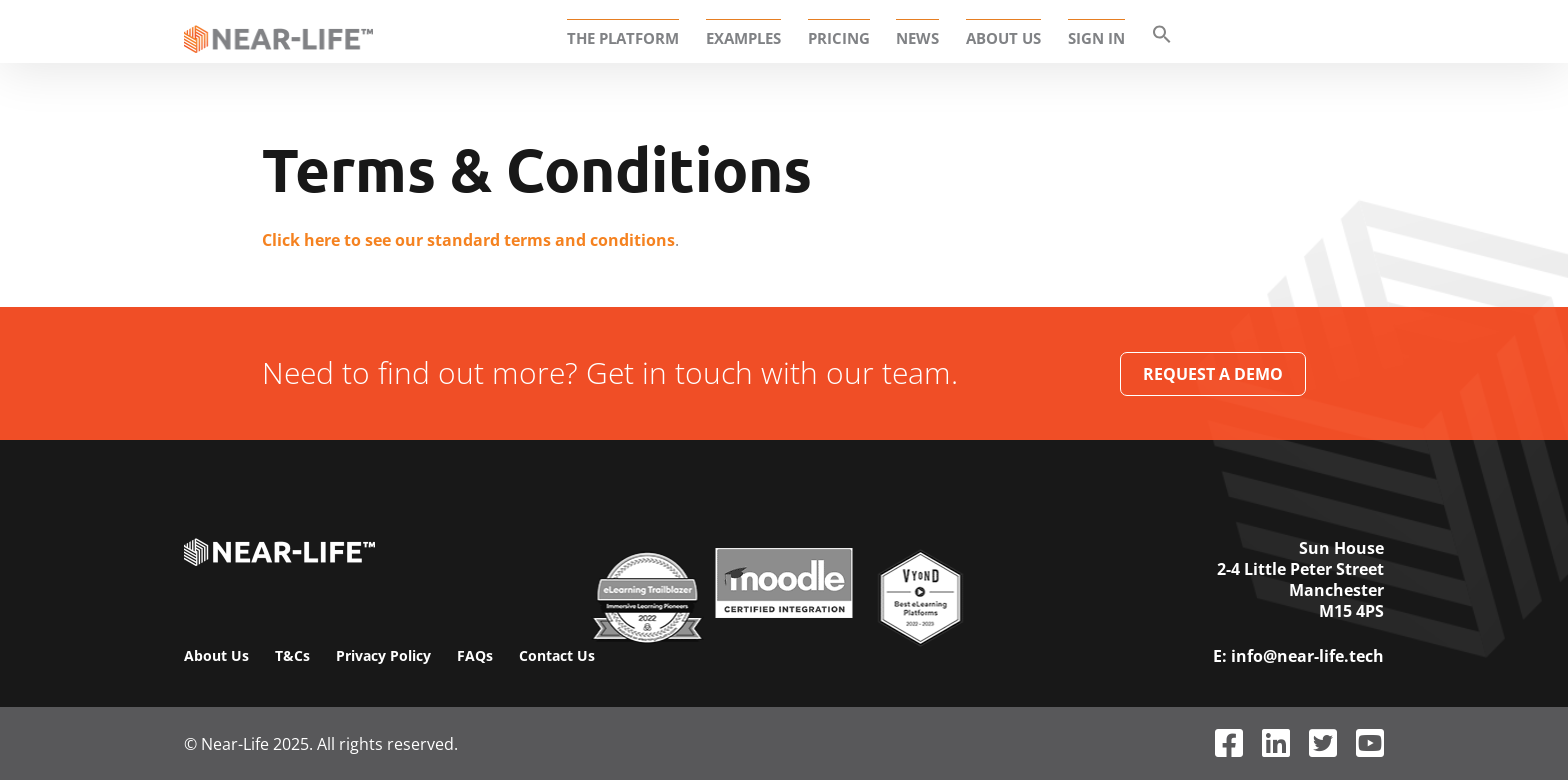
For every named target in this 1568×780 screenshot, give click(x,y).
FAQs (475, 655)
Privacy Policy (383, 655)
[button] (1156, 38)
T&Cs (292, 655)
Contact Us (557, 655)
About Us (216, 655)
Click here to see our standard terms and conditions (468, 240)
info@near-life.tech (1307, 656)
